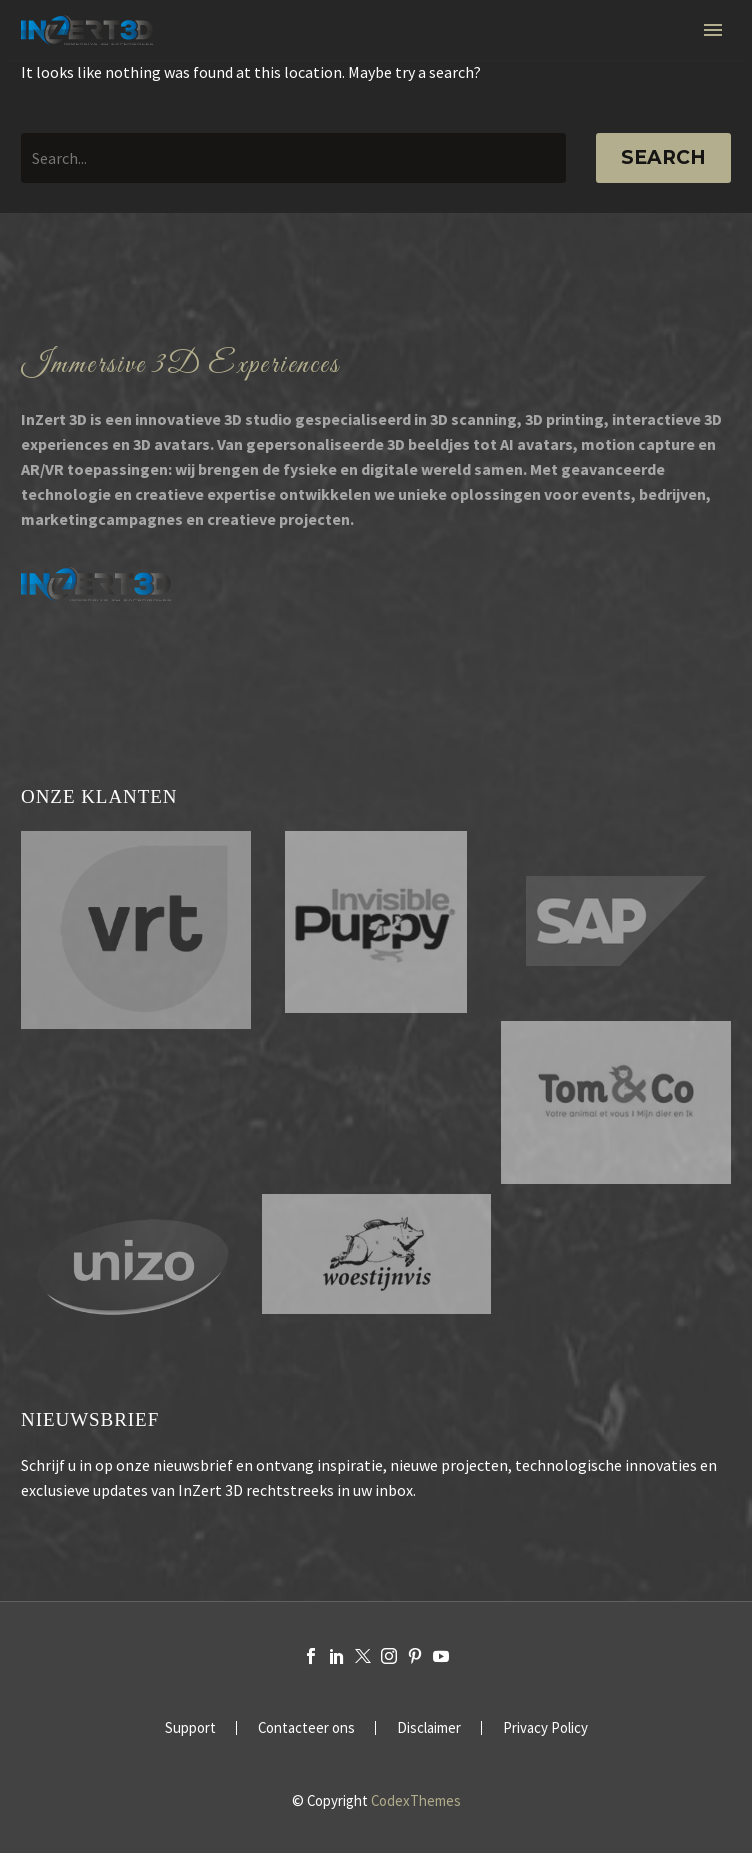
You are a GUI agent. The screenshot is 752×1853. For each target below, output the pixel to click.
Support (190, 1728)
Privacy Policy (545, 1728)
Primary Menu (713, 30)
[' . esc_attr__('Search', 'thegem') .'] (293, 158)
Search (663, 157)
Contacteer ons (306, 1728)
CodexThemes (416, 1800)
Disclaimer (429, 1728)
